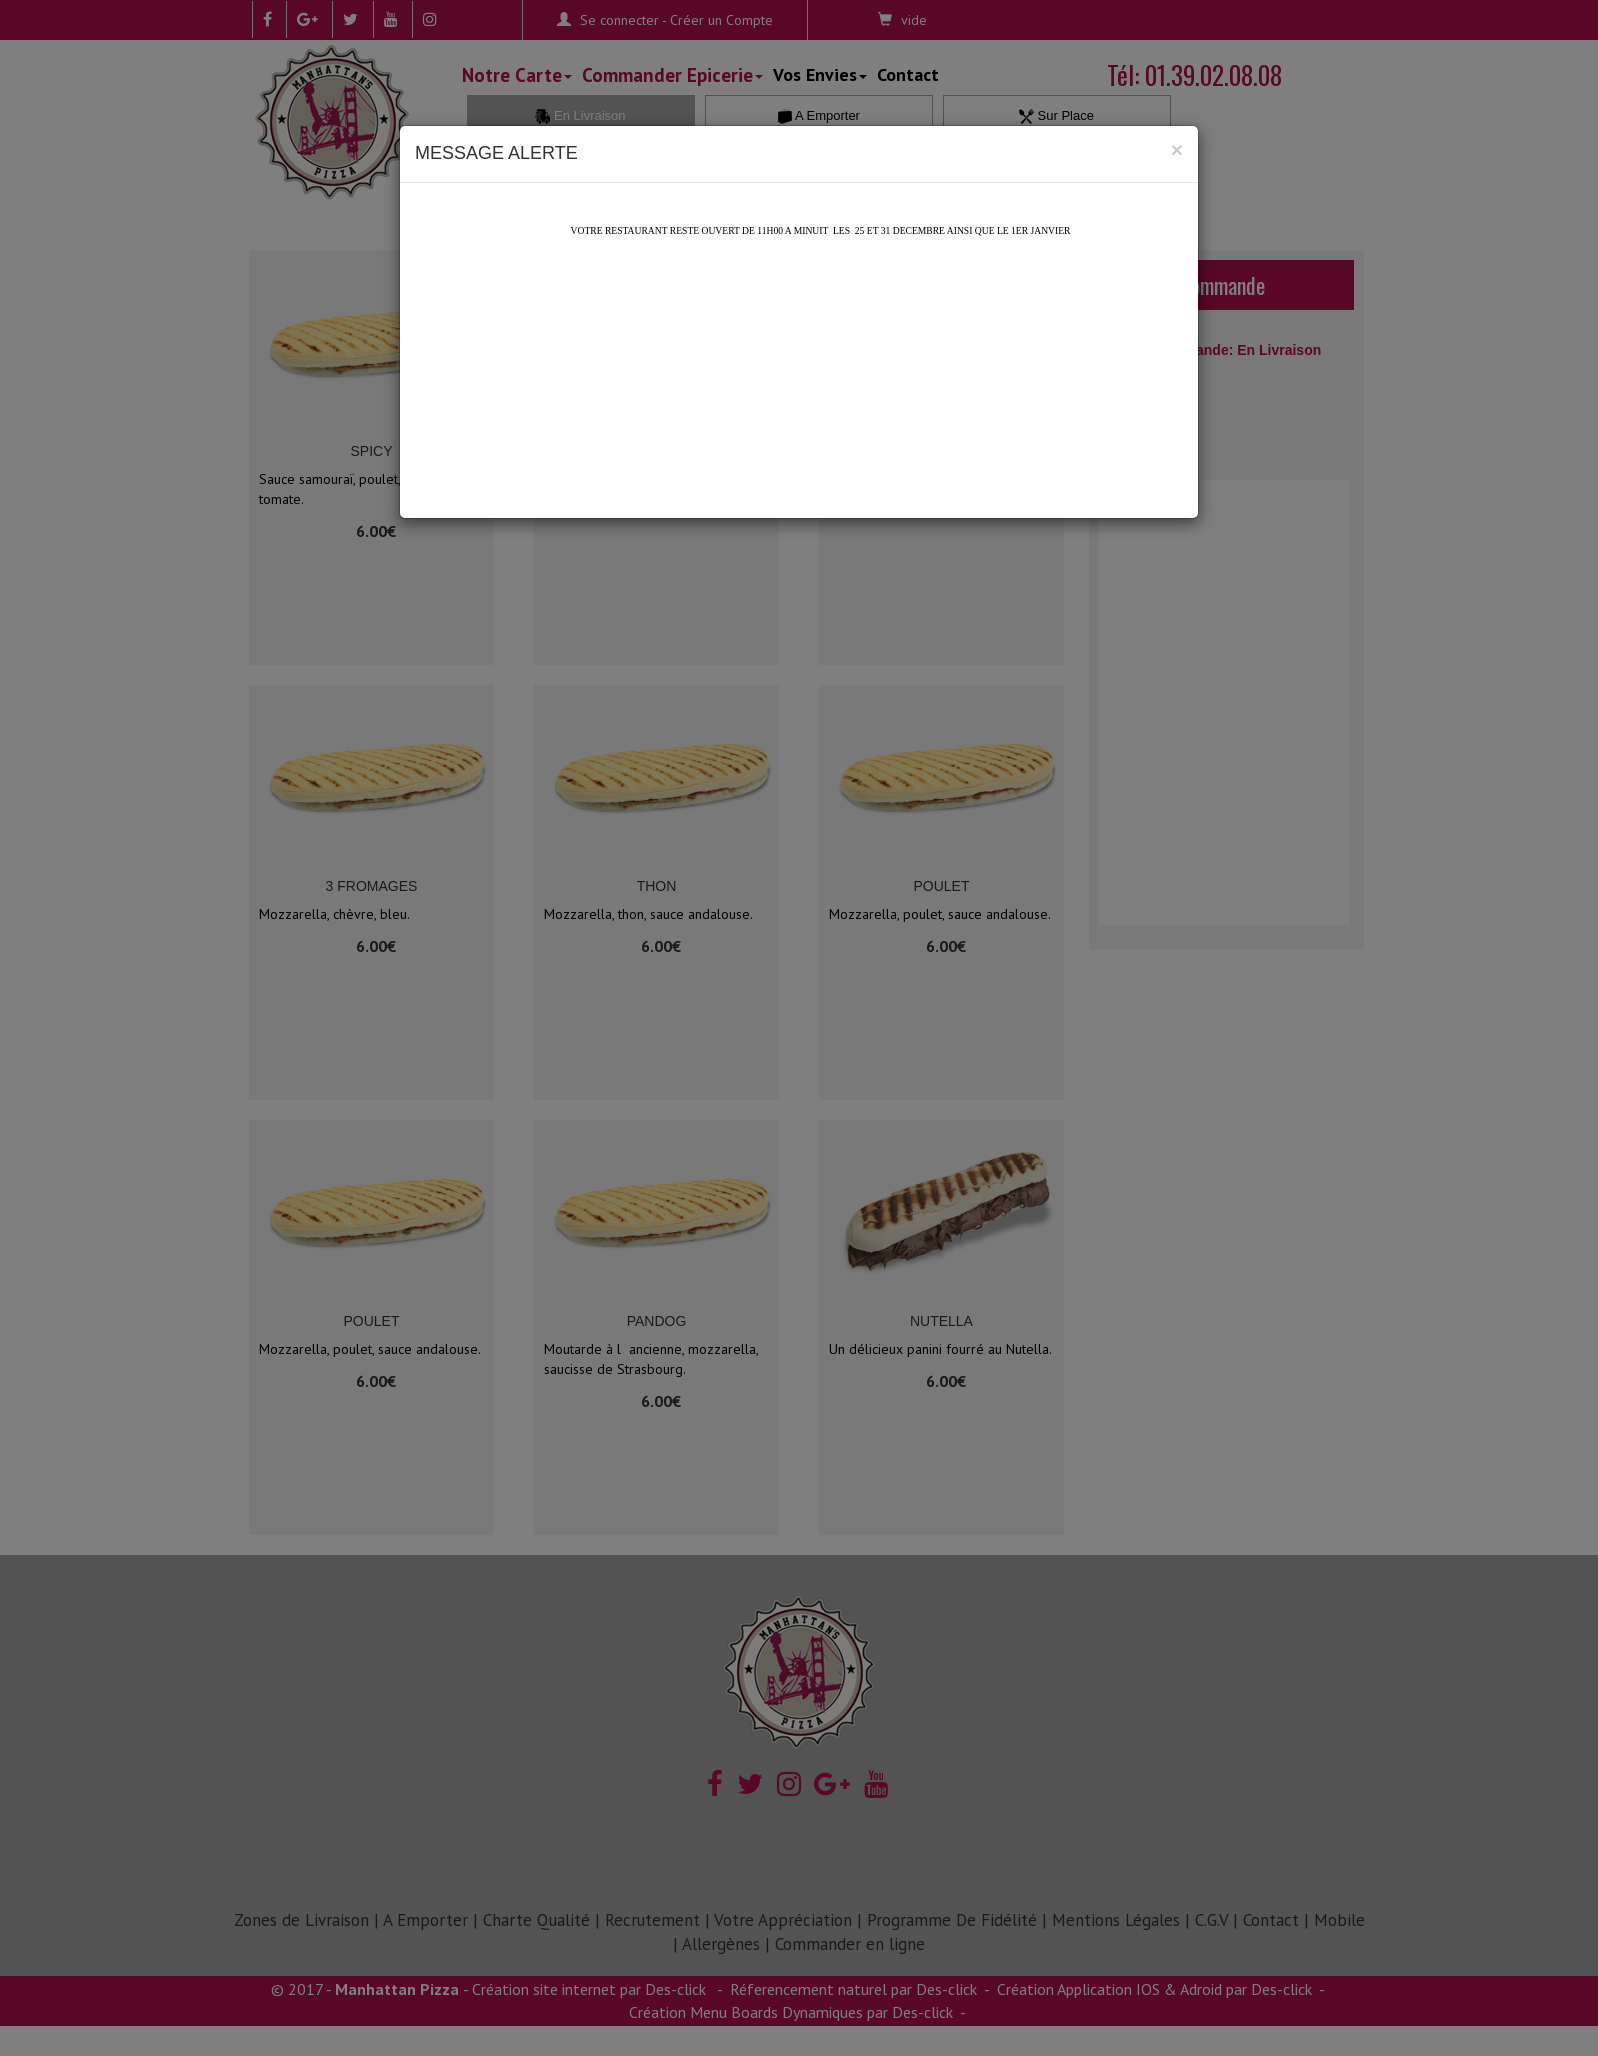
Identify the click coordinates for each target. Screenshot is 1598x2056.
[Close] (1177, 149)
